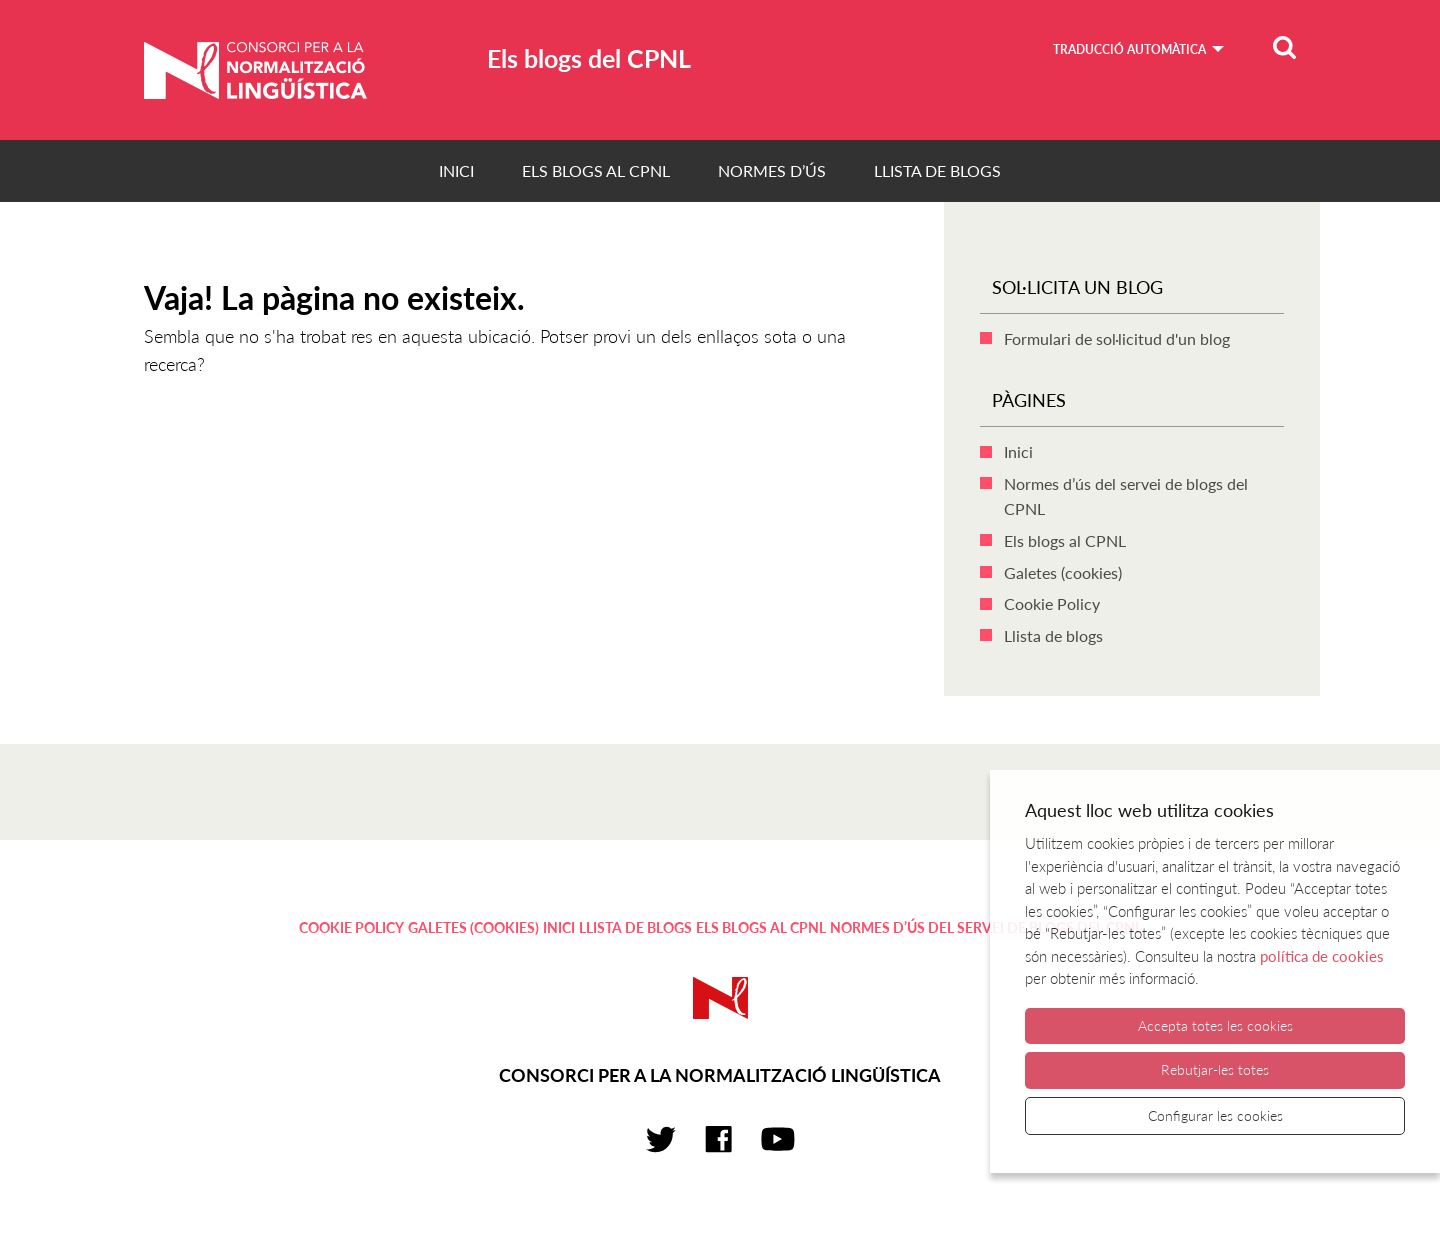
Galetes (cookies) (1063, 572)
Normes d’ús (772, 170)
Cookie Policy (1052, 603)
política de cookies (1322, 956)
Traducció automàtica (1129, 49)
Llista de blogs (937, 170)
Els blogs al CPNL (596, 170)
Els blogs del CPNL (589, 58)
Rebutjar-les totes (1215, 1069)
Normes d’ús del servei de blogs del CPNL (986, 927)
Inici (456, 170)
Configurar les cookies (1215, 1115)
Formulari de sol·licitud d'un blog (1117, 338)
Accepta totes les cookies (1215, 1025)
